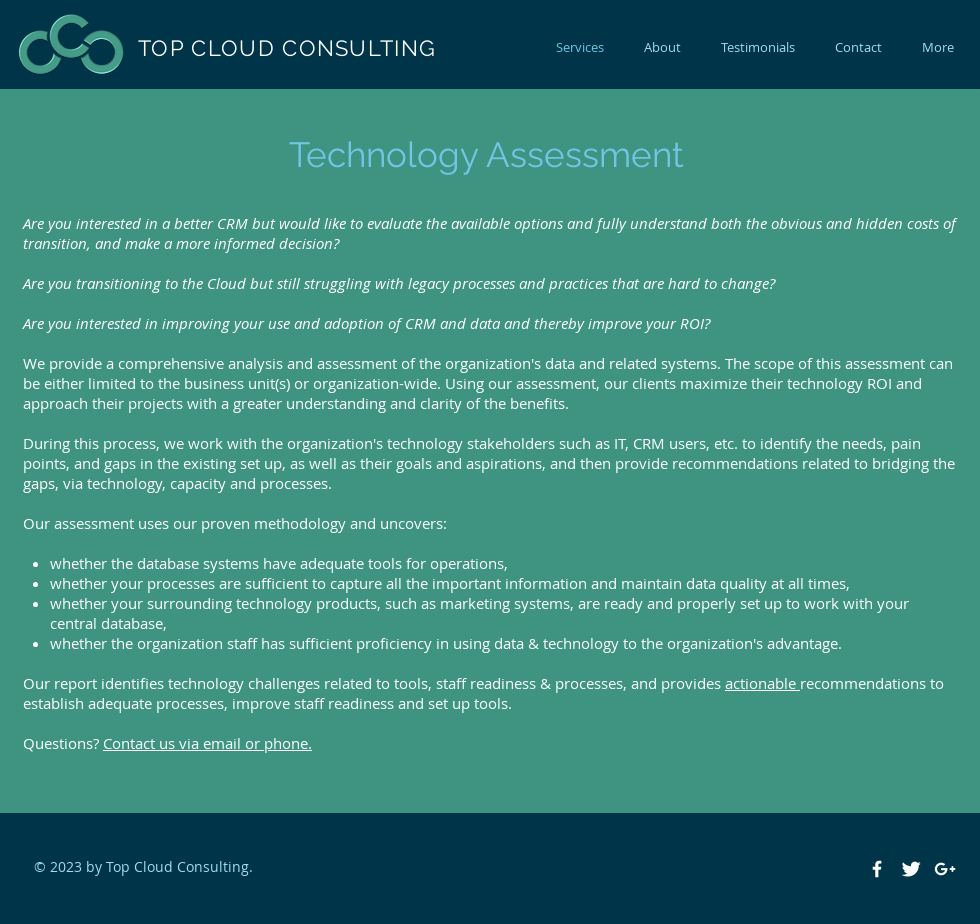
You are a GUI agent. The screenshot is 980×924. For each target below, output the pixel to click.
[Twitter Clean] (911, 869)
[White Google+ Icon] (945, 869)
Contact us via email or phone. (207, 743)
